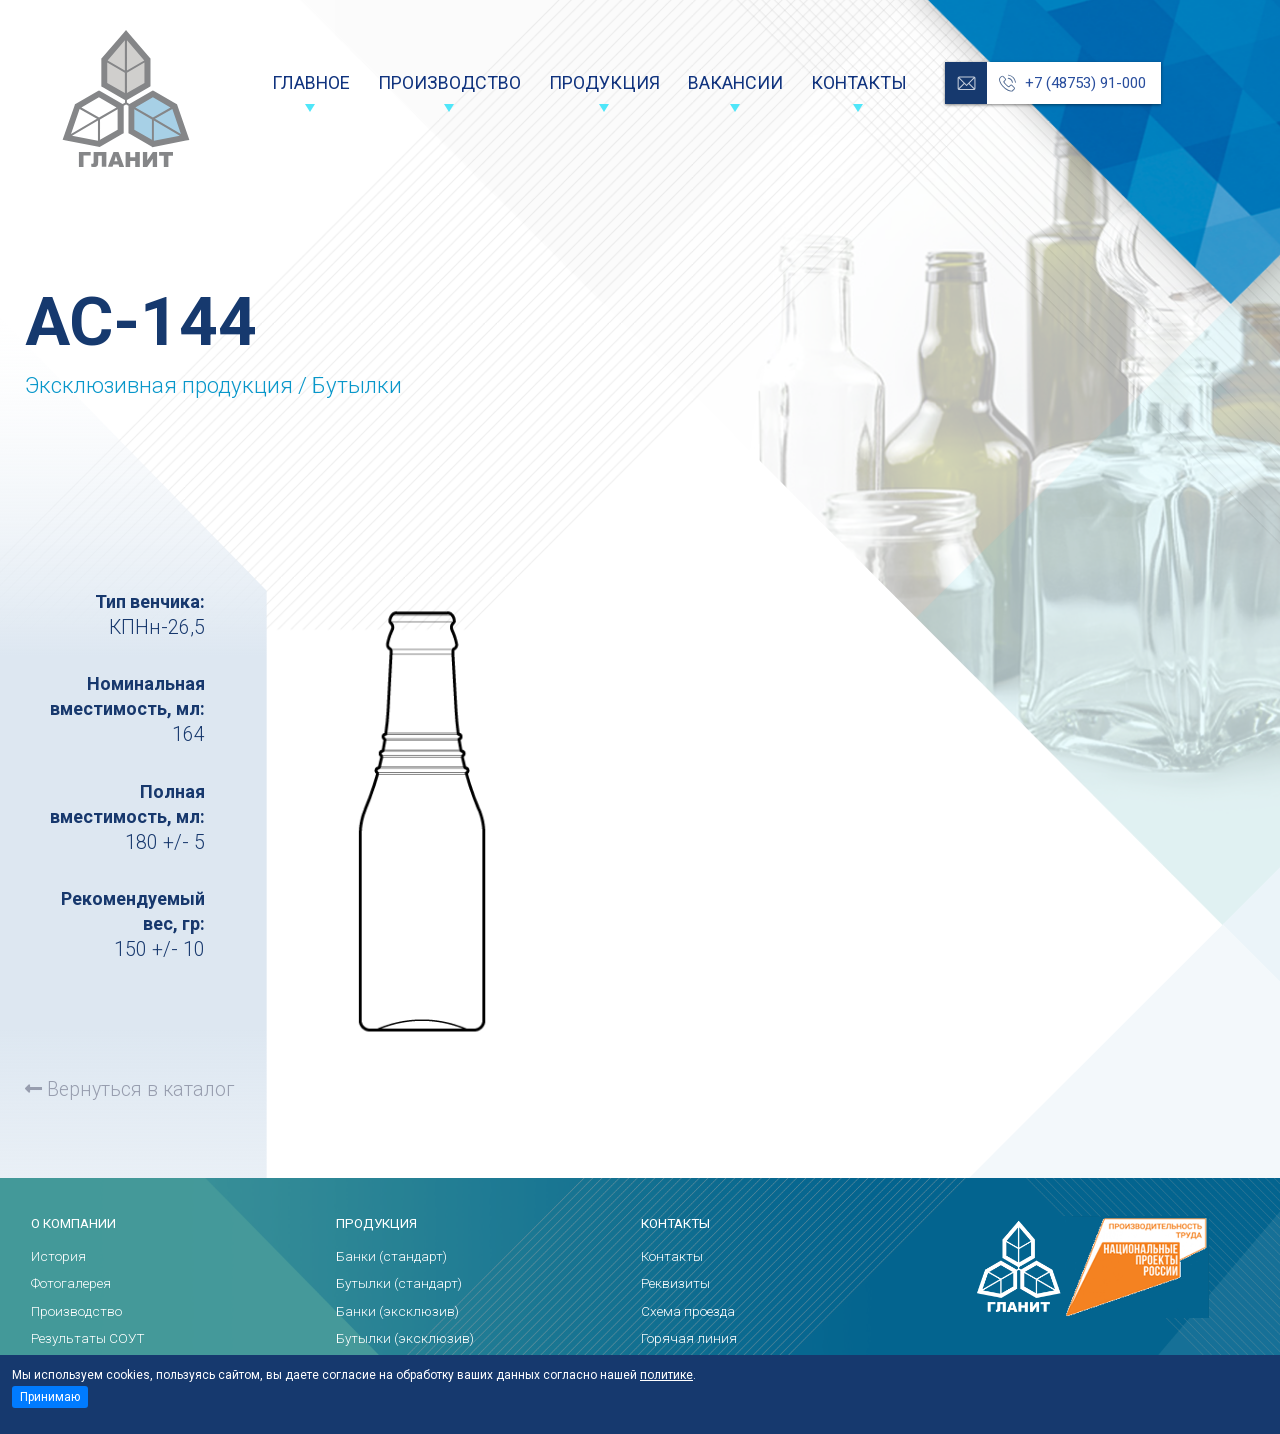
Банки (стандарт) (391, 1256)
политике (666, 1375)
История (58, 1256)
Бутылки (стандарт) (399, 1283)
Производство (449, 82)
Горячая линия (689, 1338)
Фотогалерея (71, 1283)
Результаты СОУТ (88, 1338)
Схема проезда (688, 1311)
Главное (311, 82)
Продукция (604, 82)
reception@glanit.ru (966, 83)
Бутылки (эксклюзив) (405, 1338)
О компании (73, 1223)
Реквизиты (675, 1283)
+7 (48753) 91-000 (1085, 83)
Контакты (859, 82)
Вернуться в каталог (129, 1089)
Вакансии (735, 82)
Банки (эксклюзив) (397, 1311)
